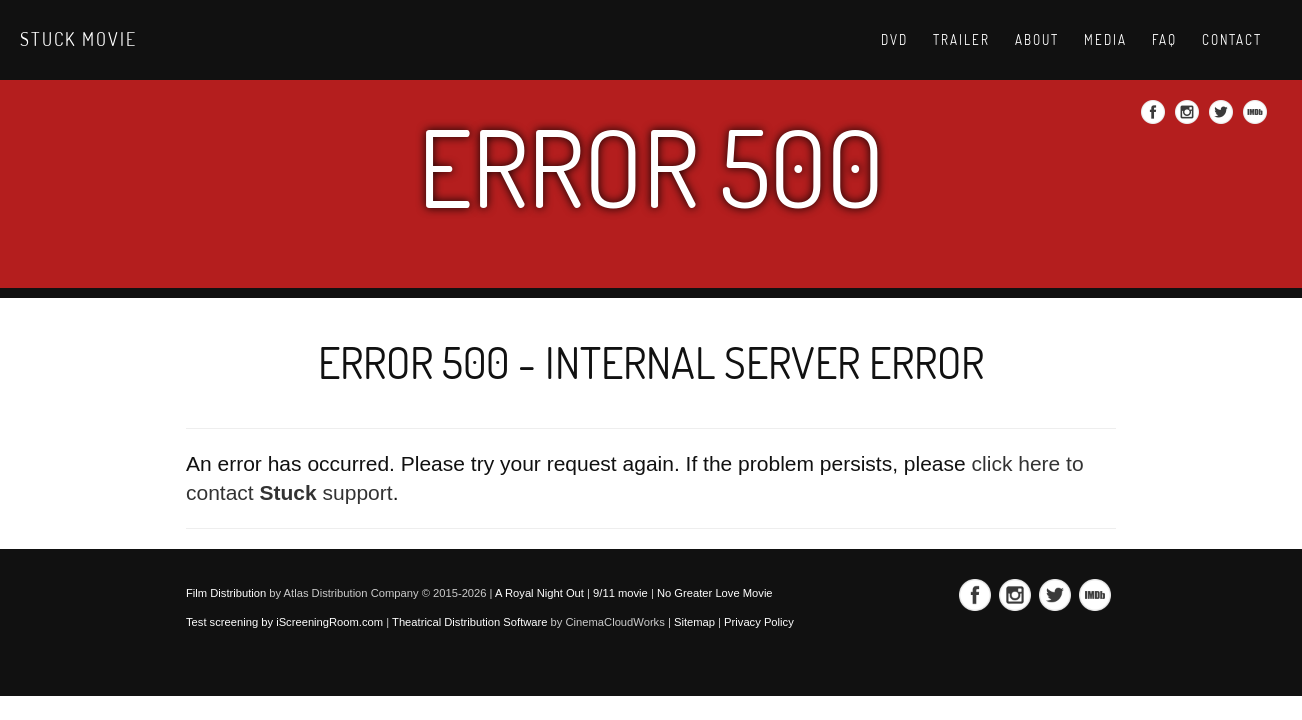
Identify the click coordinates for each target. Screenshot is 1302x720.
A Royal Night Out (539, 593)
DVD (894, 40)
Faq (1164, 40)
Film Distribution (226, 593)
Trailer (961, 40)
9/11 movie (620, 593)
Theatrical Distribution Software (469, 622)
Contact (1232, 40)
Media (1105, 40)
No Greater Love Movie (715, 593)
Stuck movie (78, 39)
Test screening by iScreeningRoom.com (284, 622)
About (1037, 40)
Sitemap (694, 622)
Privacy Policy (759, 622)
